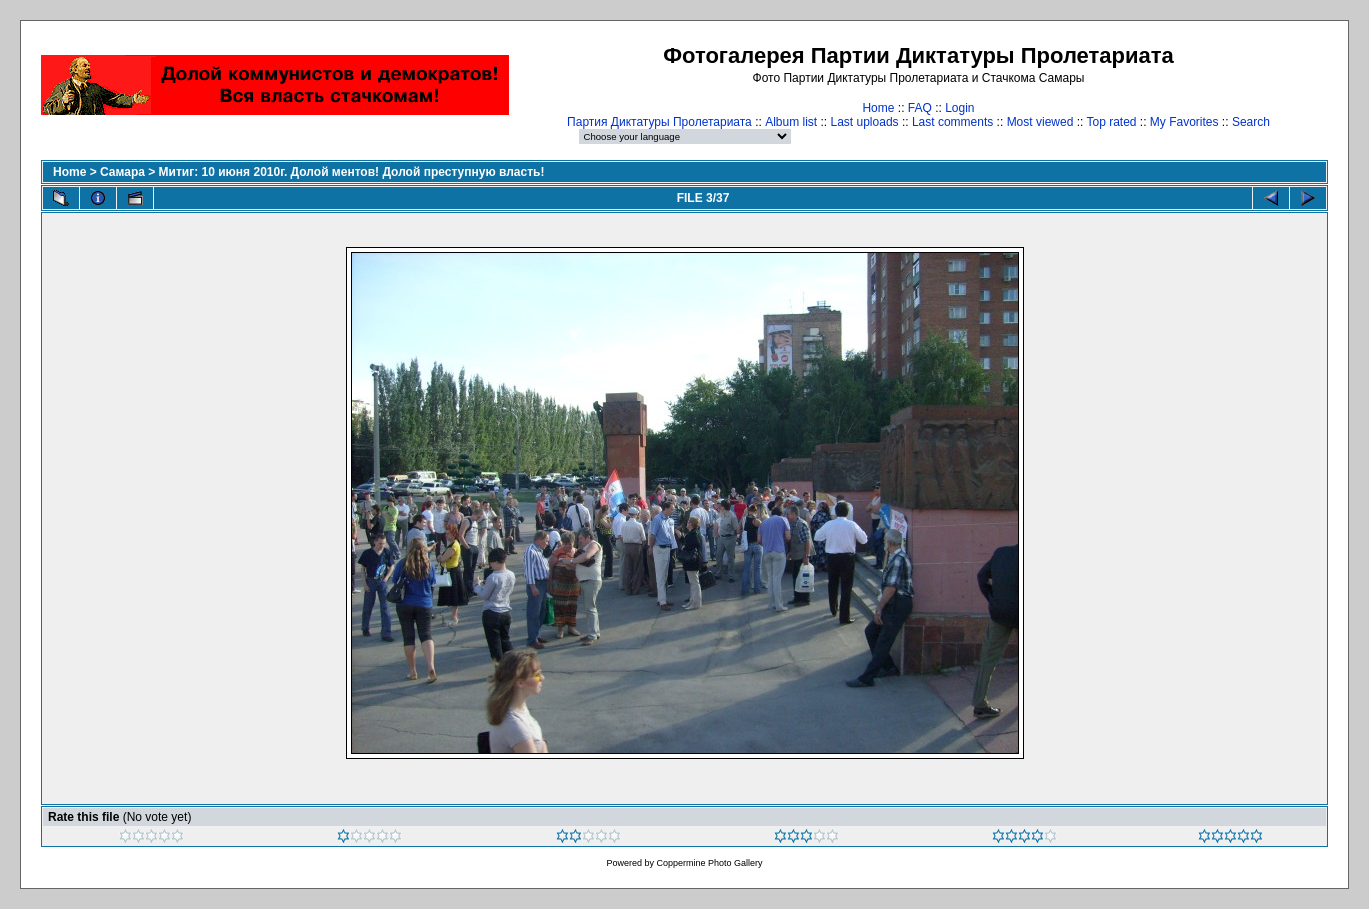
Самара (122, 172)
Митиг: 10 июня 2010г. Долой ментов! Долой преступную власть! (352, 172)
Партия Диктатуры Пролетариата (659, 122)
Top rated (1111, 122)
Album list (791, 122)
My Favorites (1184, 122)
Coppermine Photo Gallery (709, 863)
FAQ (920, 108)
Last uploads (865, 122)
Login (959, 108)
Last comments (952, 122)
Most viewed (1040, 122)
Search (1251, 122)
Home (878, 108)
